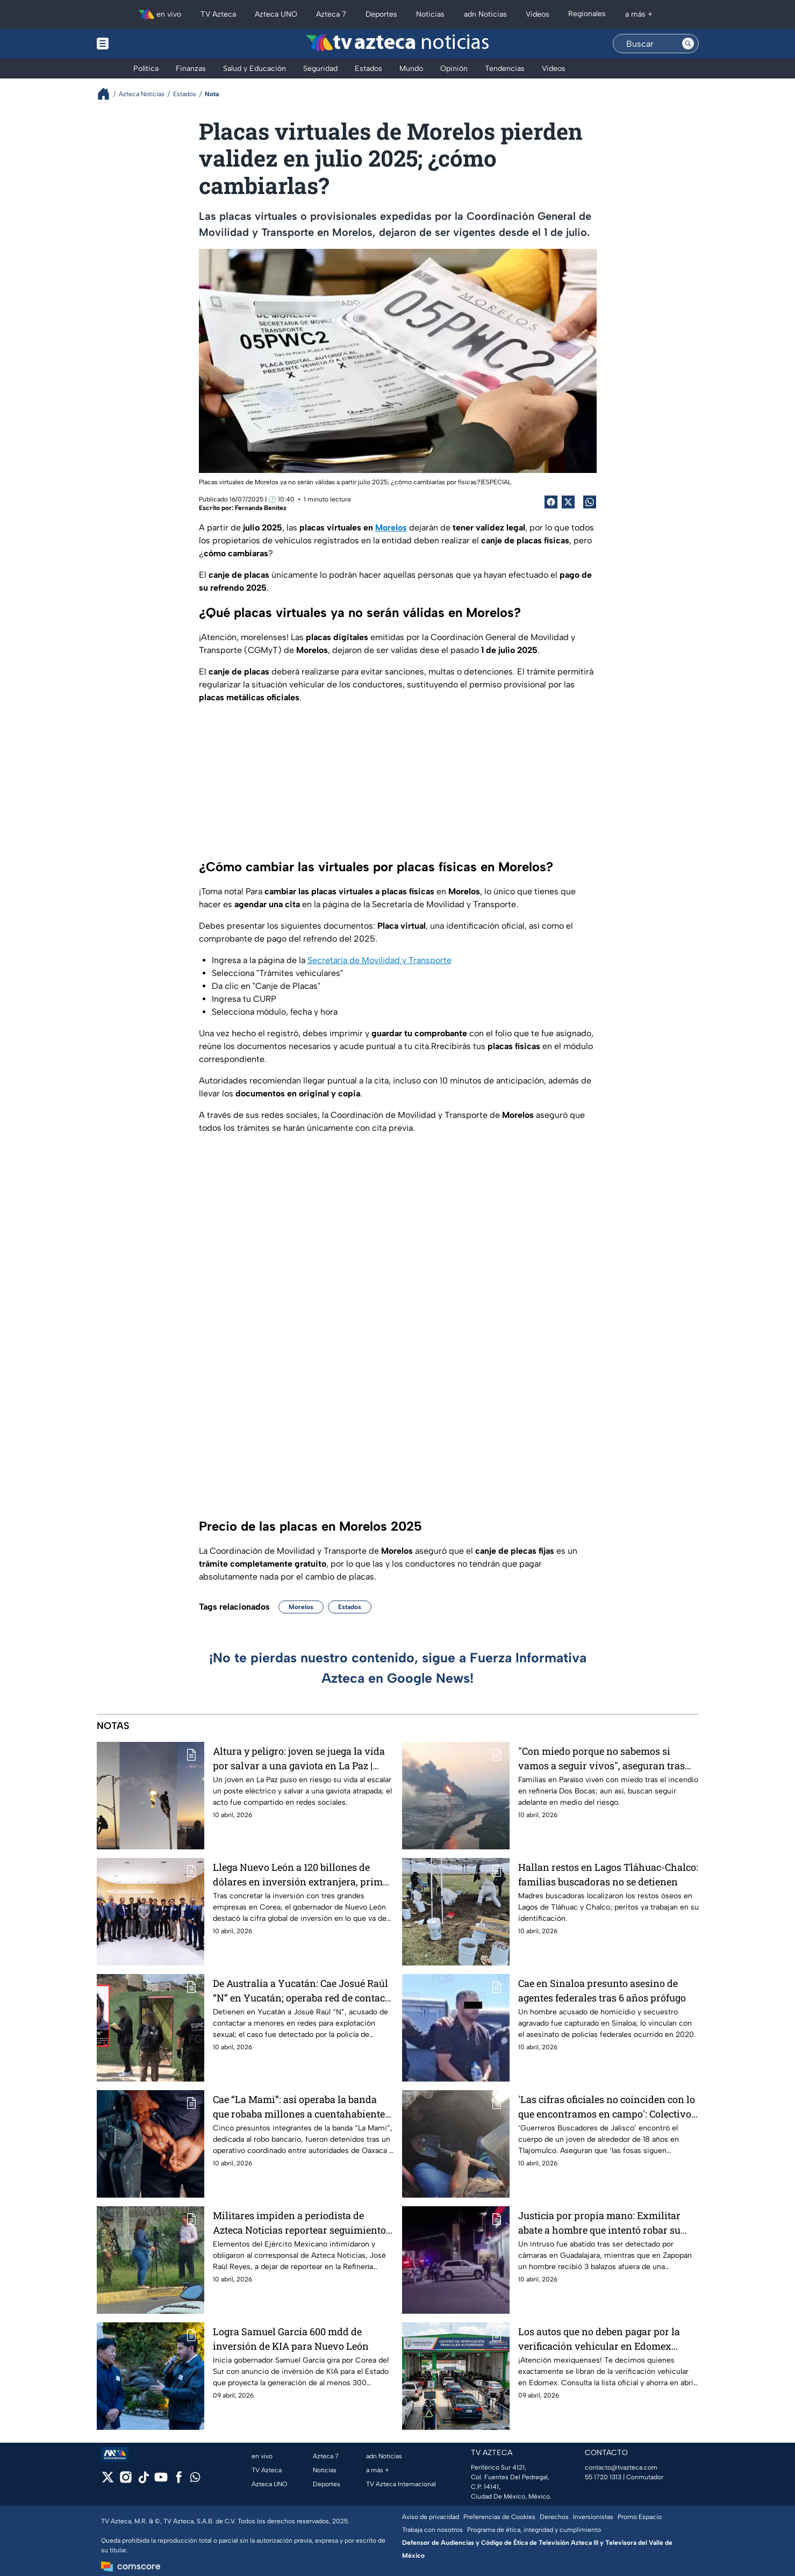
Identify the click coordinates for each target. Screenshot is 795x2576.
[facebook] (178, 2480)
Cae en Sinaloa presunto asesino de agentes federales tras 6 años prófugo (602, 1990)
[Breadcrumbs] (108, 94)
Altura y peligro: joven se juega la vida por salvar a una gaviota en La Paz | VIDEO (299, 1758)
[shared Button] (589, 502)
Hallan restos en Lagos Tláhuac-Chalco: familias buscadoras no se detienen (608, 1874)
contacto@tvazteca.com (621, 2467)
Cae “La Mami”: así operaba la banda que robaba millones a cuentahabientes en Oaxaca (301, 2106)
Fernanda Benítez (261, 508)
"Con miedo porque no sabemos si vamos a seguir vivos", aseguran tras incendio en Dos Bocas (601, 1758)
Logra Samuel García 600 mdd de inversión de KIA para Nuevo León (291, 2338)
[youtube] (161, 2480)
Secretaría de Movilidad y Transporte (379, 960)
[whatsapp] (195, 2479)
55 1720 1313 (603, 2477)
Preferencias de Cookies (499, 2517)
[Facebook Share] (551, 502)
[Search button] (688, 43)
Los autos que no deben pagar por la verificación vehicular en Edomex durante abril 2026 (599, 2338)
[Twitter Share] (568, 502)
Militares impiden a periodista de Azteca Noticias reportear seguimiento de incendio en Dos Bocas (299, 2222)
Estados (349, 1607)
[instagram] (125, 2480)
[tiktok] (143, 2480)
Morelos (301, 1607)
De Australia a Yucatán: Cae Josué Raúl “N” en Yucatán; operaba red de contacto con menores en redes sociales (303, 1990)
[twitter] (107, 2480)
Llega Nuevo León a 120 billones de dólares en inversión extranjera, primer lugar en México (302, 1874)
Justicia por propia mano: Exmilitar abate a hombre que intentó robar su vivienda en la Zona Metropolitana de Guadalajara (603, 2222)
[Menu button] (140, 43)
